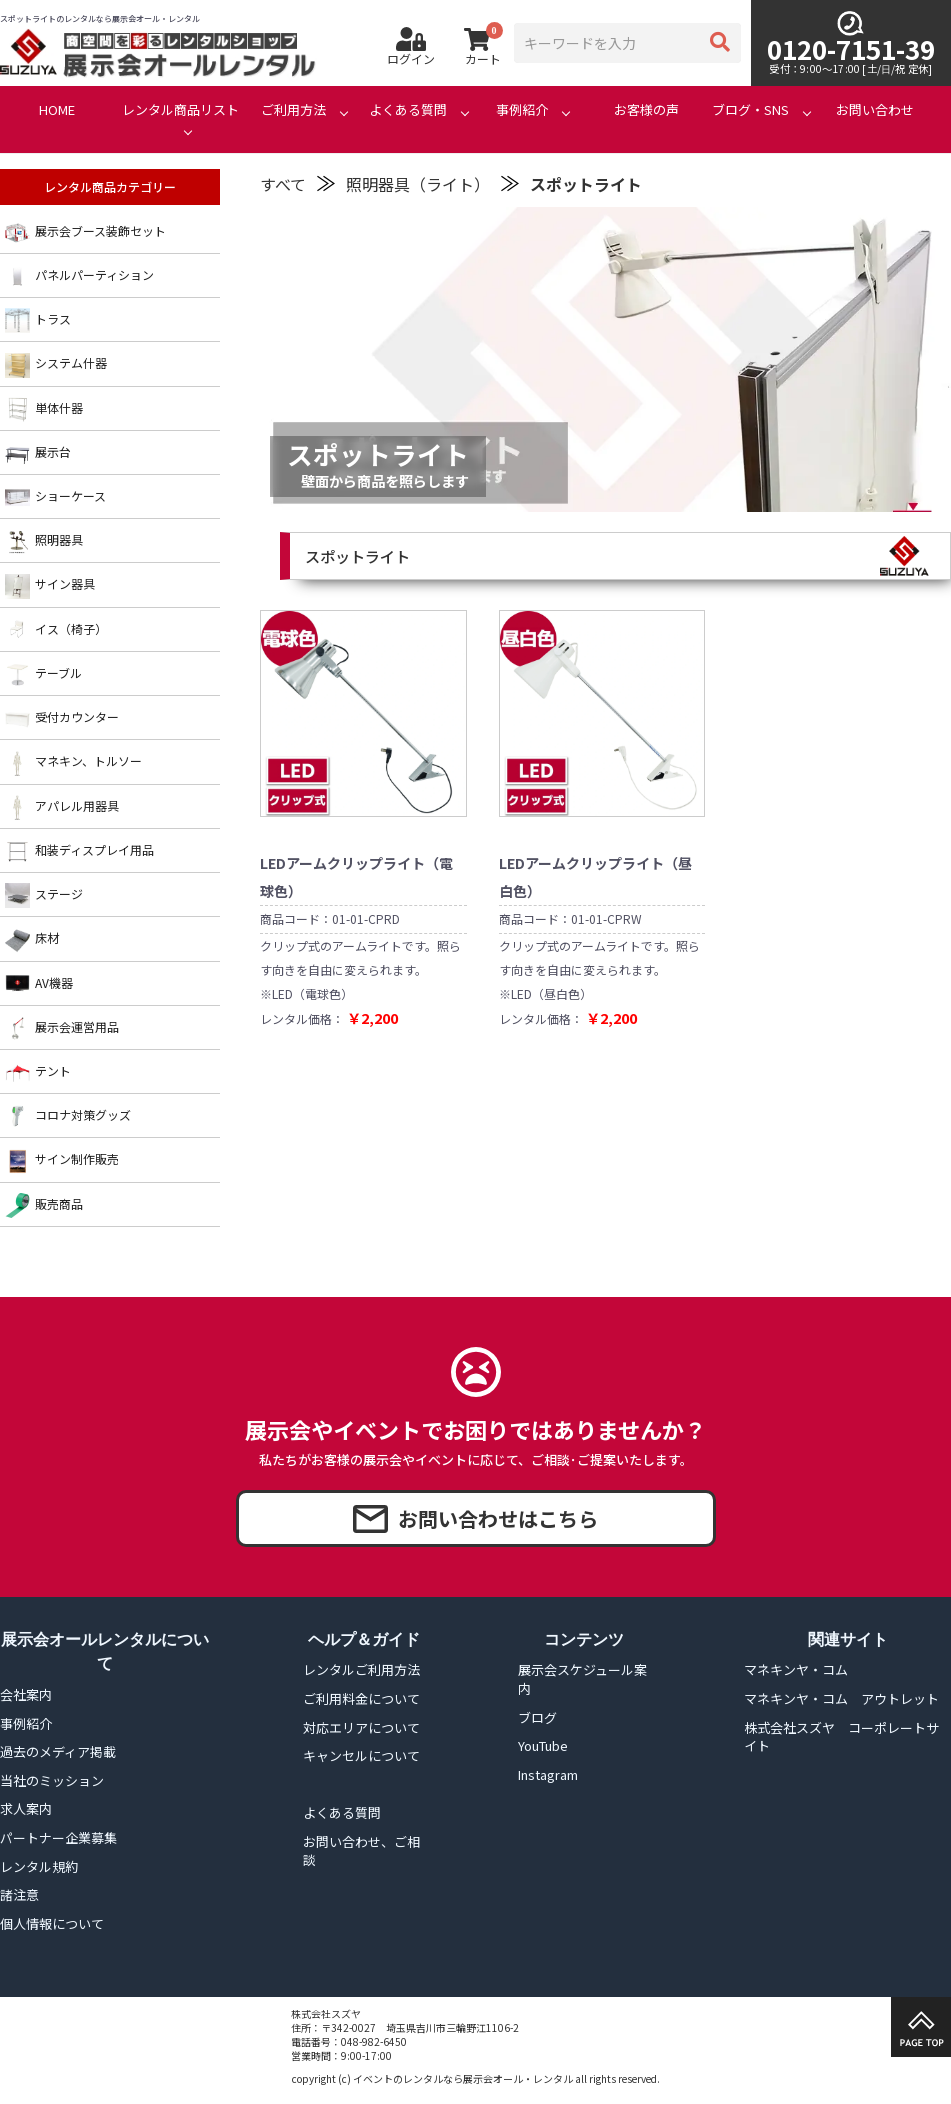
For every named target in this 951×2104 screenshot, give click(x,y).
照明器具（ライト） (418, 184)
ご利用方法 (293, 110)
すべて (283, 184)
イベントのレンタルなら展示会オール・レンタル (463, 2078)
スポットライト (586, 184)
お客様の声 (646, 110)
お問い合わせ (875, 110)
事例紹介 (522, 110)
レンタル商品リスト (180, 110)
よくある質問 (408, 110)
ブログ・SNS (750, 110)
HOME (57, 110)
